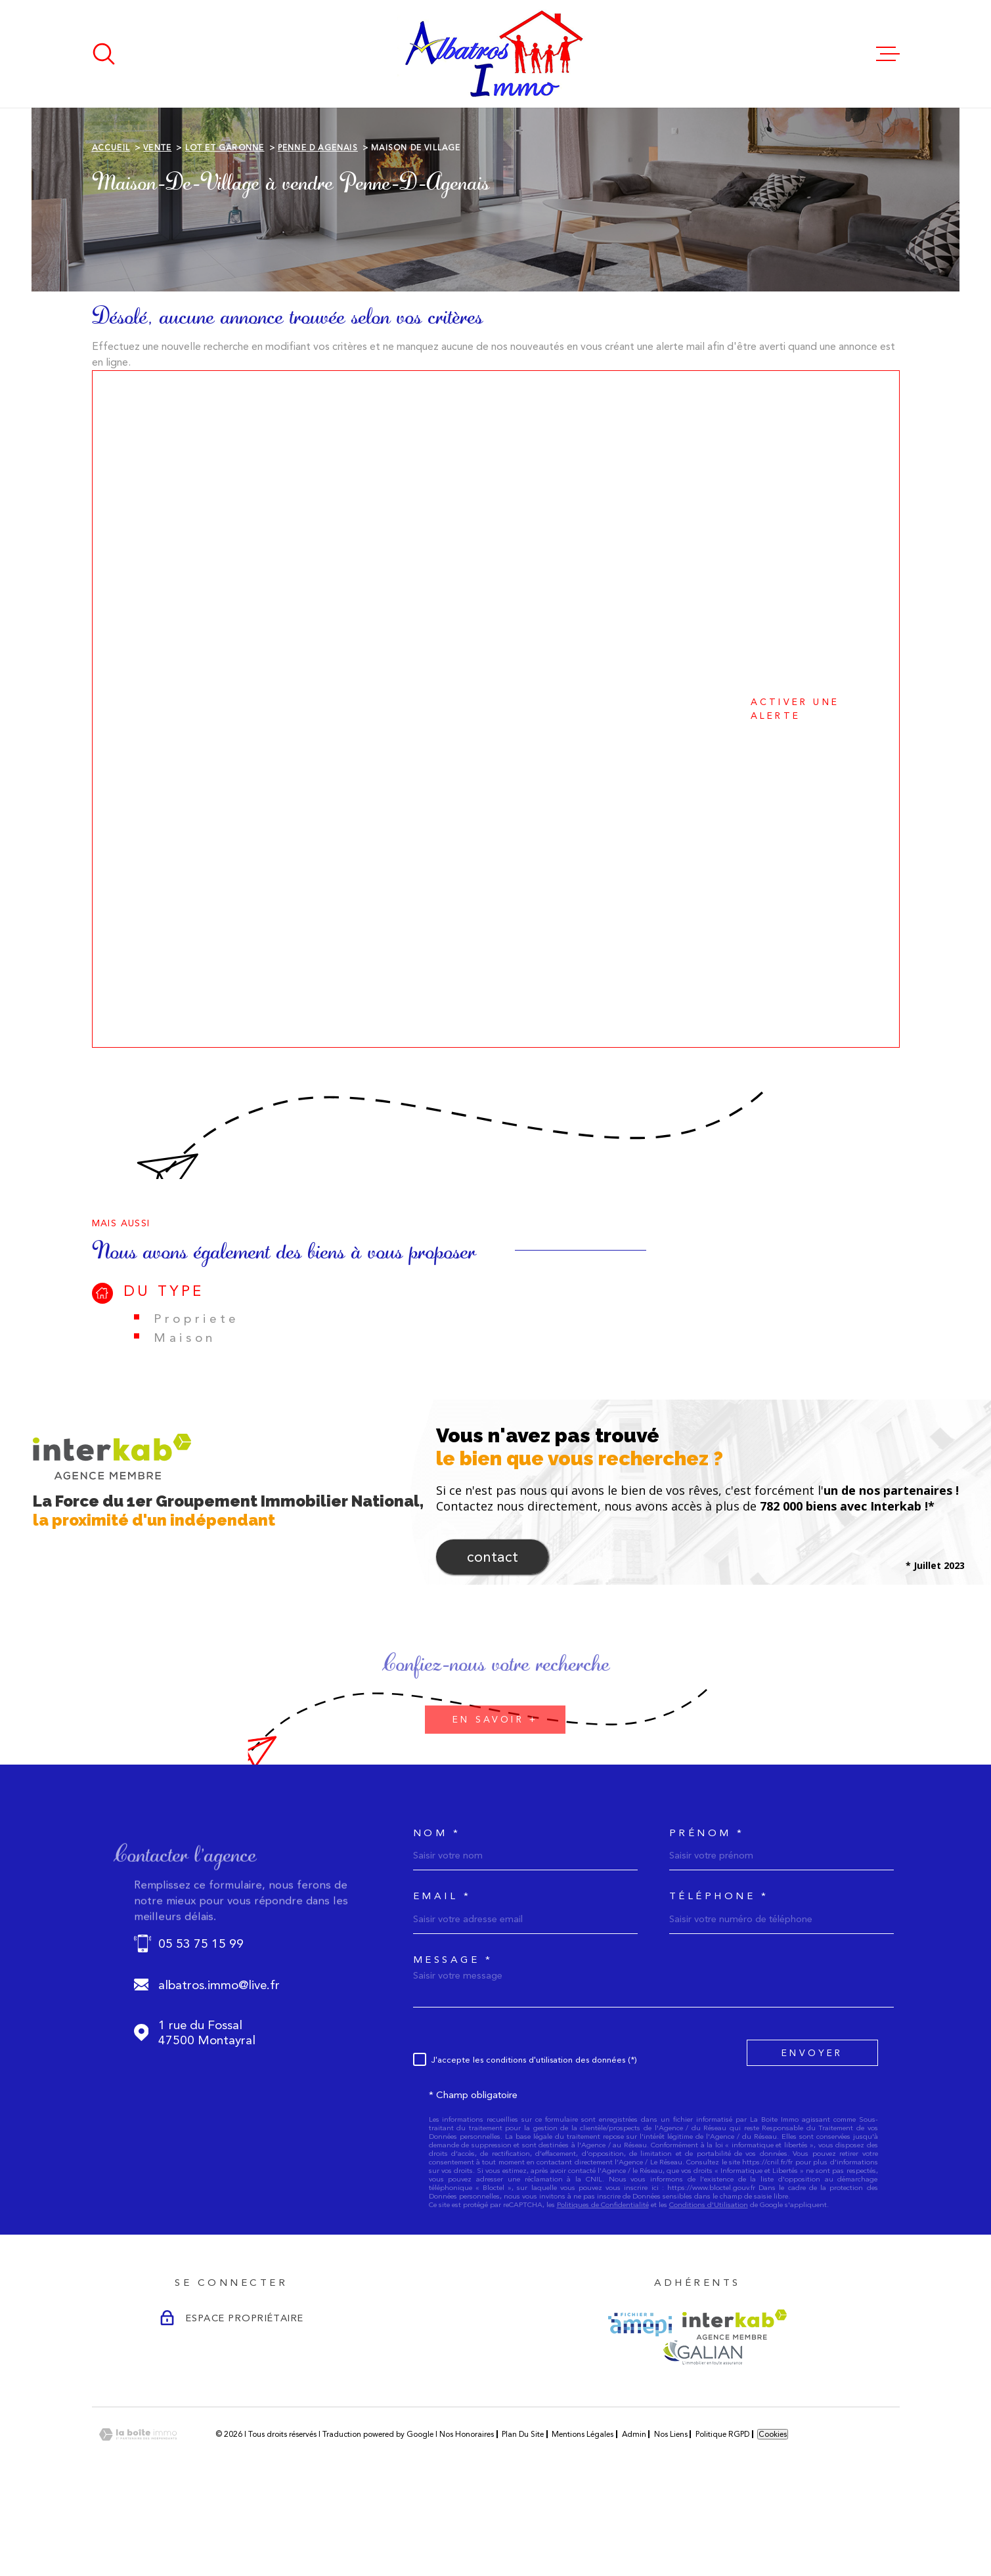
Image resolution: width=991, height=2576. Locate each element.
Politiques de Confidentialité (603, 2287)
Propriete (196, 1401)
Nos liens (671, 2517)
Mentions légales (582, 2517)
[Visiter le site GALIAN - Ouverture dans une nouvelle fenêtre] (702, 2434)
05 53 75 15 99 (201, 2026)
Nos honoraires (466, 2517)
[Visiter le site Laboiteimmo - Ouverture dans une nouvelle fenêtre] (138, 2517)
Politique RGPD (722, 2517)
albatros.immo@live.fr (219, 2067)
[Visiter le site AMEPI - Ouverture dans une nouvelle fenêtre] (640, 2407)
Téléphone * (719, 1979)
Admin (634, 2517)
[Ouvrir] (104, 54)
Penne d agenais (318, 230)
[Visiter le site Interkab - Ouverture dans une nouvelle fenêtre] (734, 2407)
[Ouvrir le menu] (888, 54)
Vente (157, 230)
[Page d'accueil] (495, 54)
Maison (185, 1420)
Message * (453, 2043)
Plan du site (523, 2517)
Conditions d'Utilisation (708, 2287)
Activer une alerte (479, 791)
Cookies (773, 2517)
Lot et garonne (225, 230)
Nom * (437, 1916)
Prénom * (707, 1916)
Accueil (111, 230)
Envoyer (812, 2135)
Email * (442, 1979)
